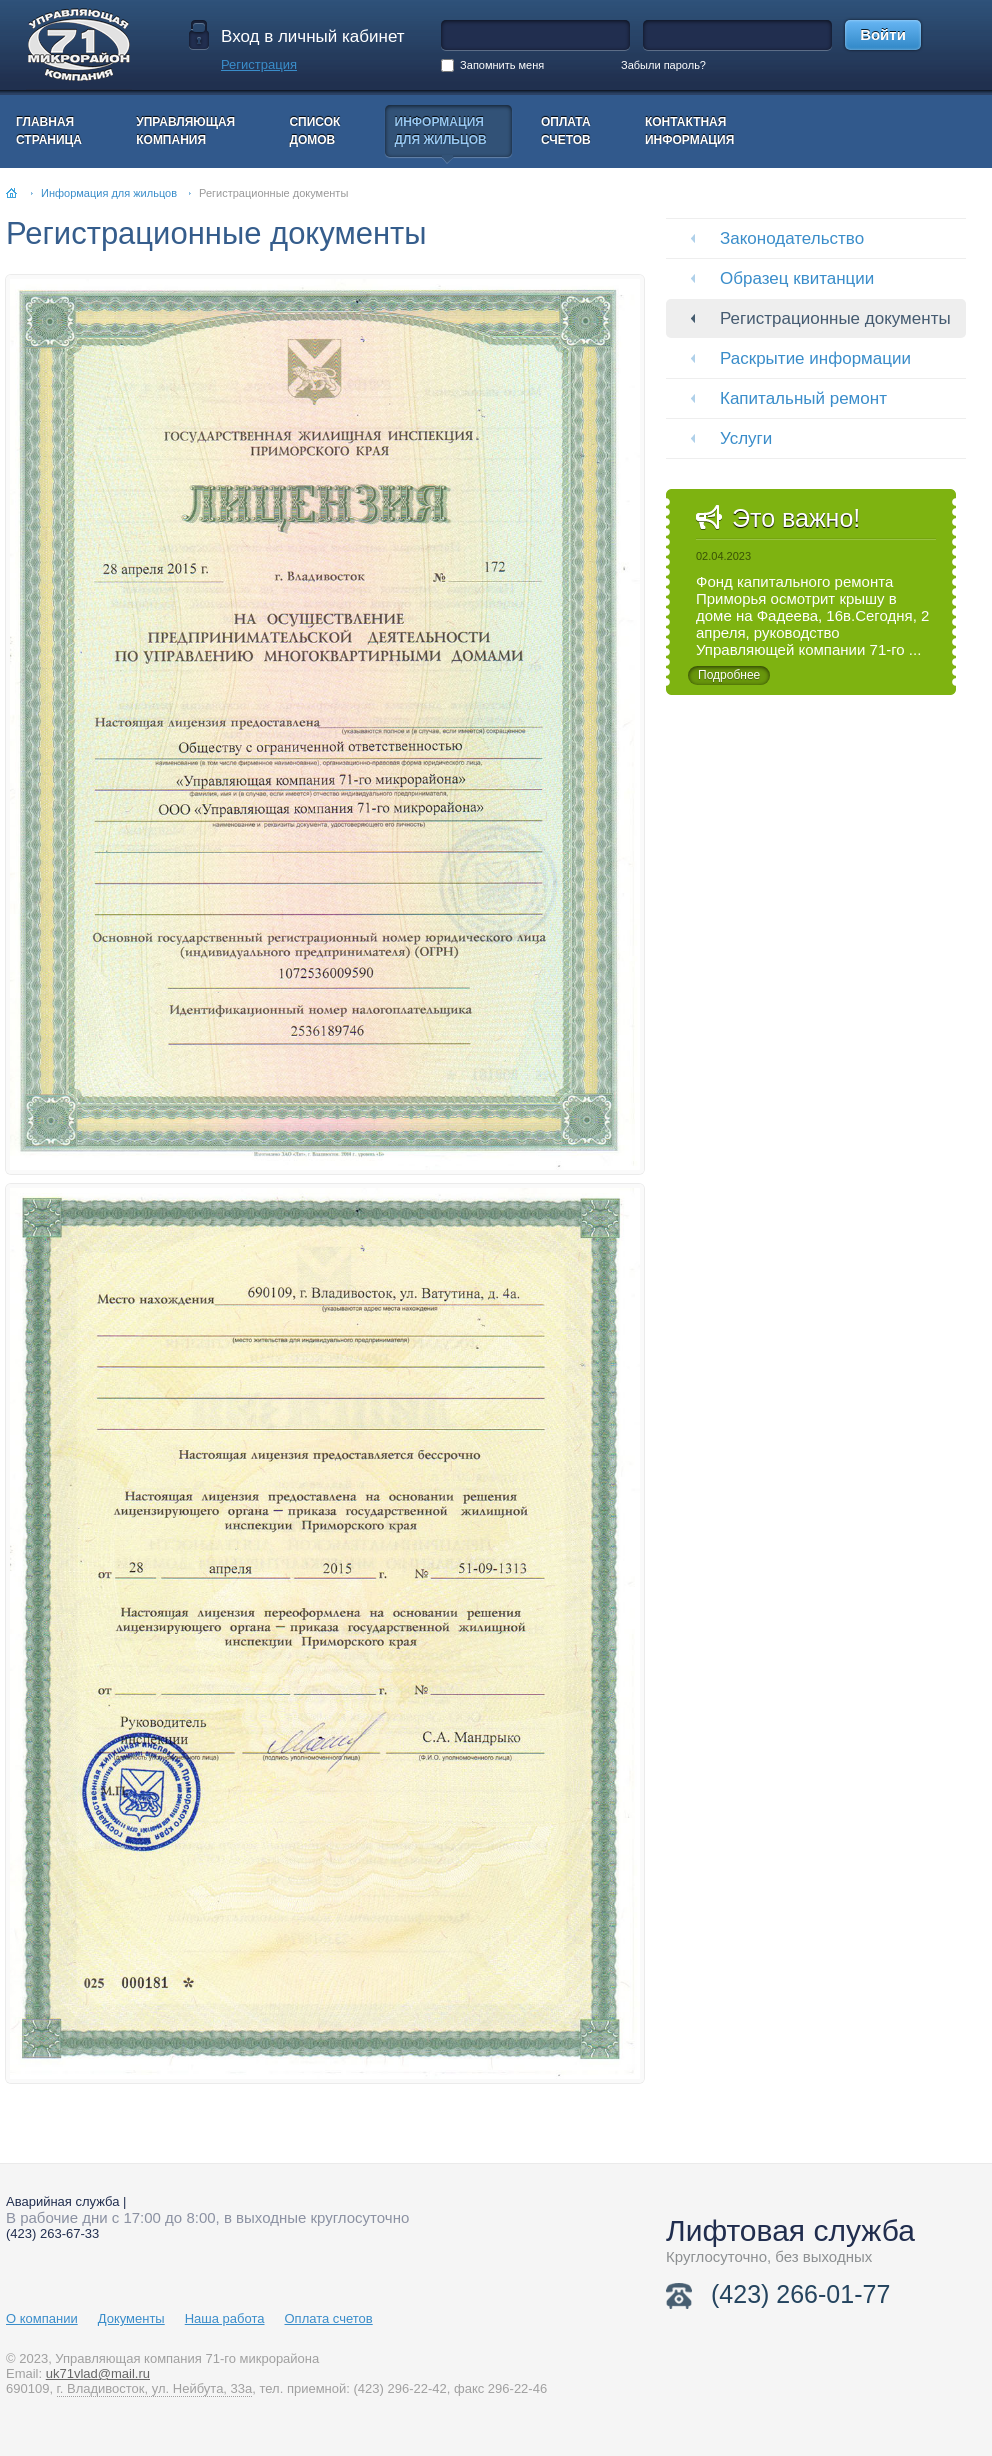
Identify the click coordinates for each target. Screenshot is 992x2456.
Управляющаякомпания (185, 131)
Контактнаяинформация (689, 131)
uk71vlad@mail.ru (98, 2373)
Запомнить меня (492, 65)
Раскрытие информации (815, 358)
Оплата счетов (329, 2318)
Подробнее (729, 675)
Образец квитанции (797, 278)
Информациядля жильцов (441, 131)
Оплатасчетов (566, 131)
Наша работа (225, 2318)
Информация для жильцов (109, 193)
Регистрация (259, 64)
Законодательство (792, 238)
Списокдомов (314, 131)
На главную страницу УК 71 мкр (96, 45)
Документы (131, 2318)
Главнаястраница (49, 131)
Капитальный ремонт (803, 398)
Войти (883, 34)
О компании (42, 2318)
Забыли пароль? (663, 65)
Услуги (746, 438)
